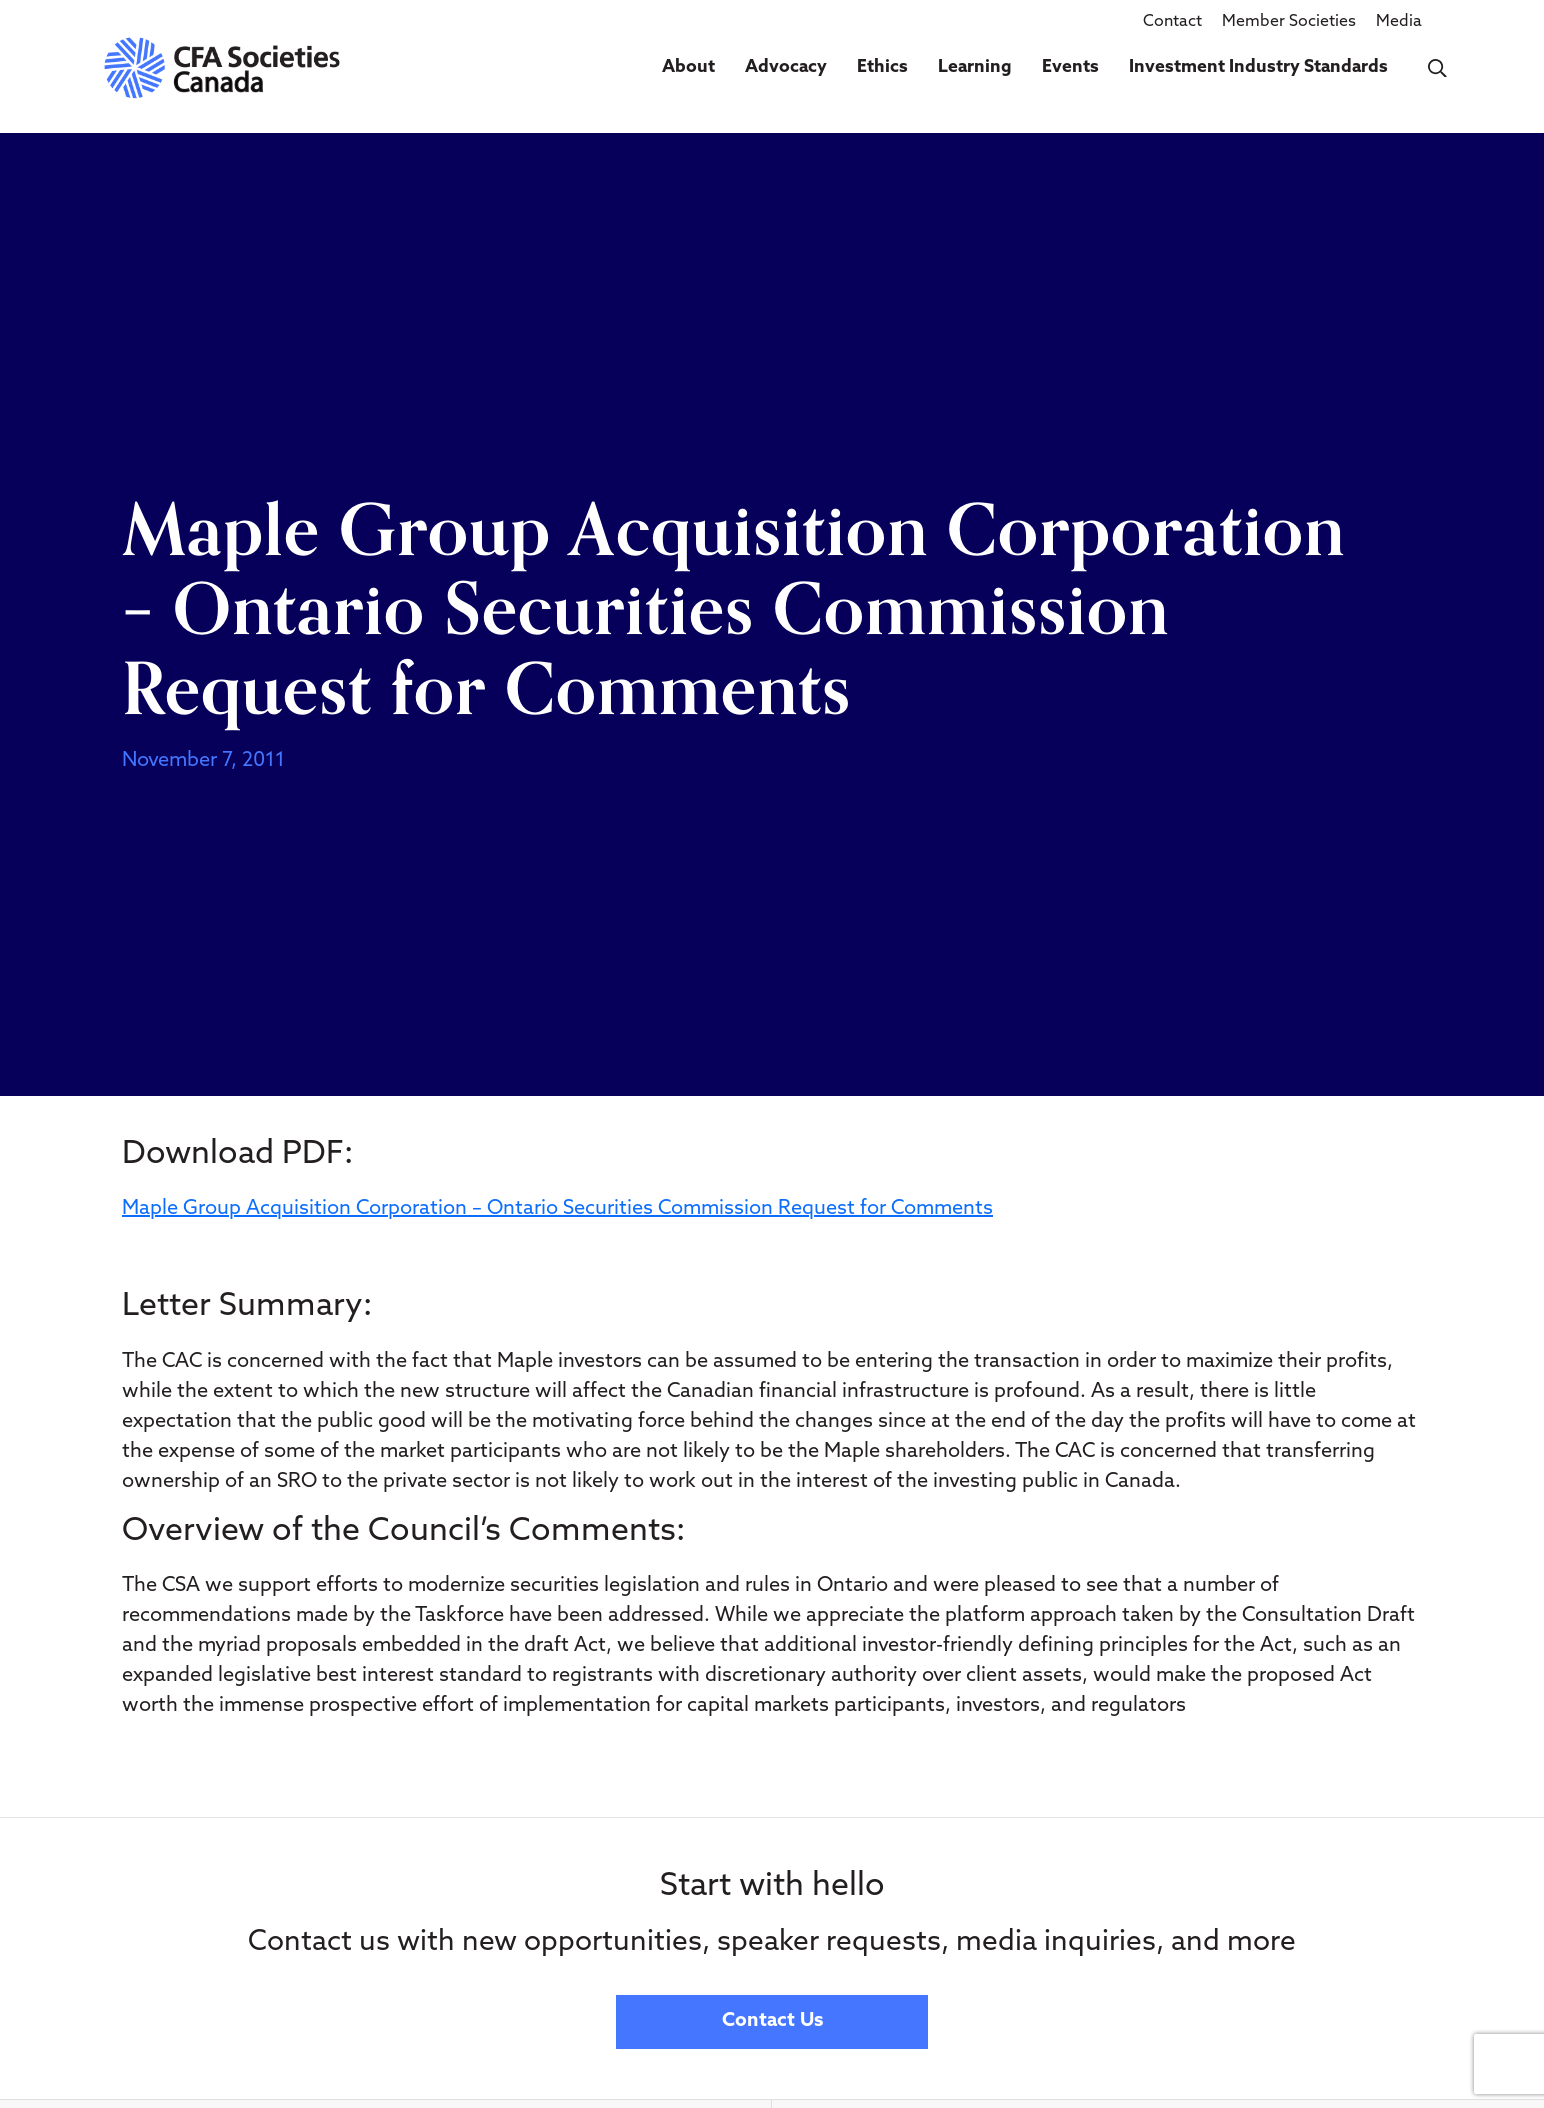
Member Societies (1289, 22)
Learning (975, 67)
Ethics (882, 67)
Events (1070, 67)
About (688, 67)
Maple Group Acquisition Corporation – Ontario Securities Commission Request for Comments (557, 1209)
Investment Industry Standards (1258, 67)
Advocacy (786, 67)
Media (1399, 22)
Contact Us (772, 2021)
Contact (1172, 22)
